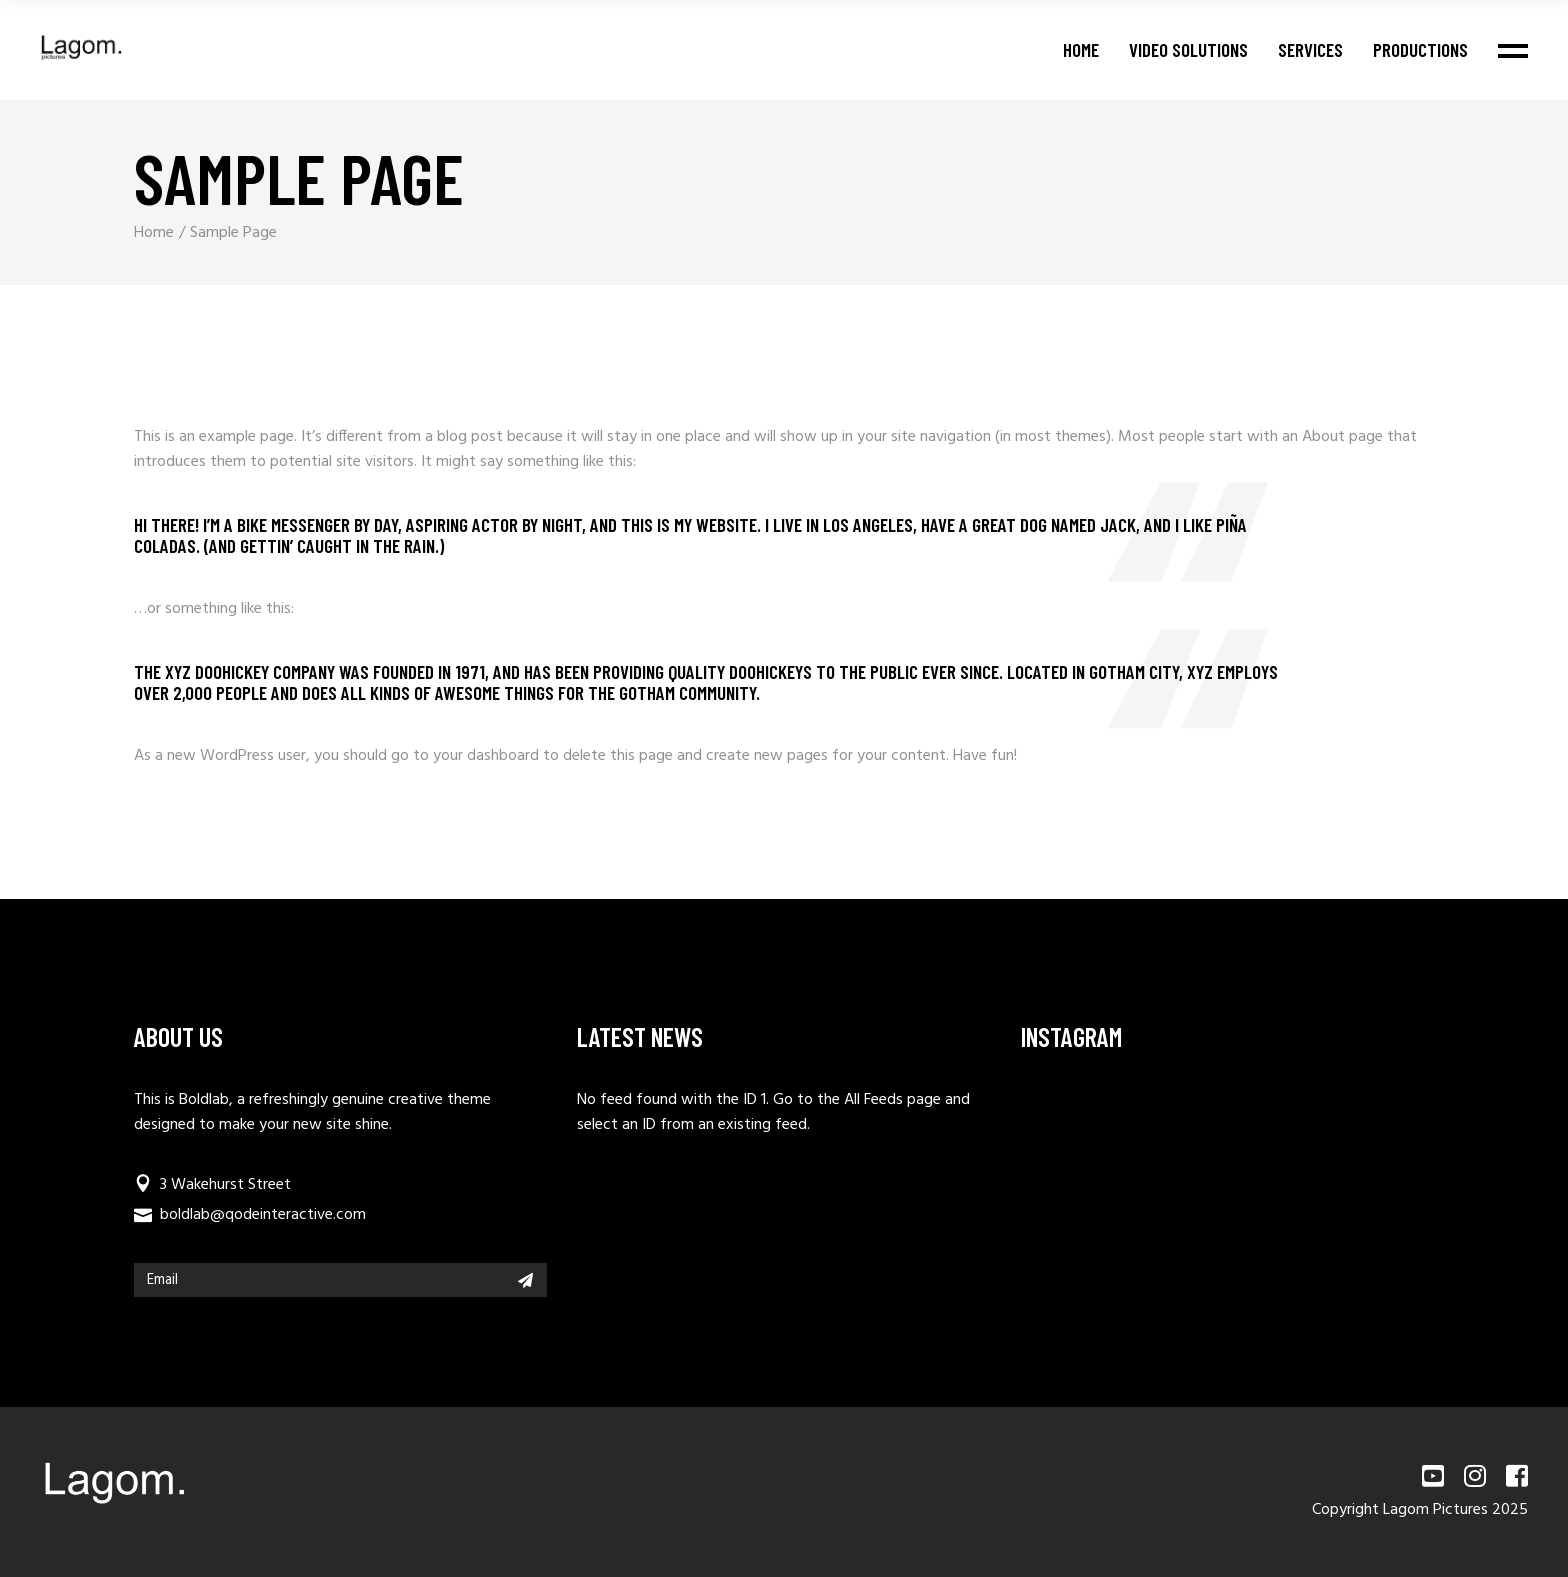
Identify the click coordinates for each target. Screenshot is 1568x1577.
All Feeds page (892, 1100)
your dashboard (486, 756)
